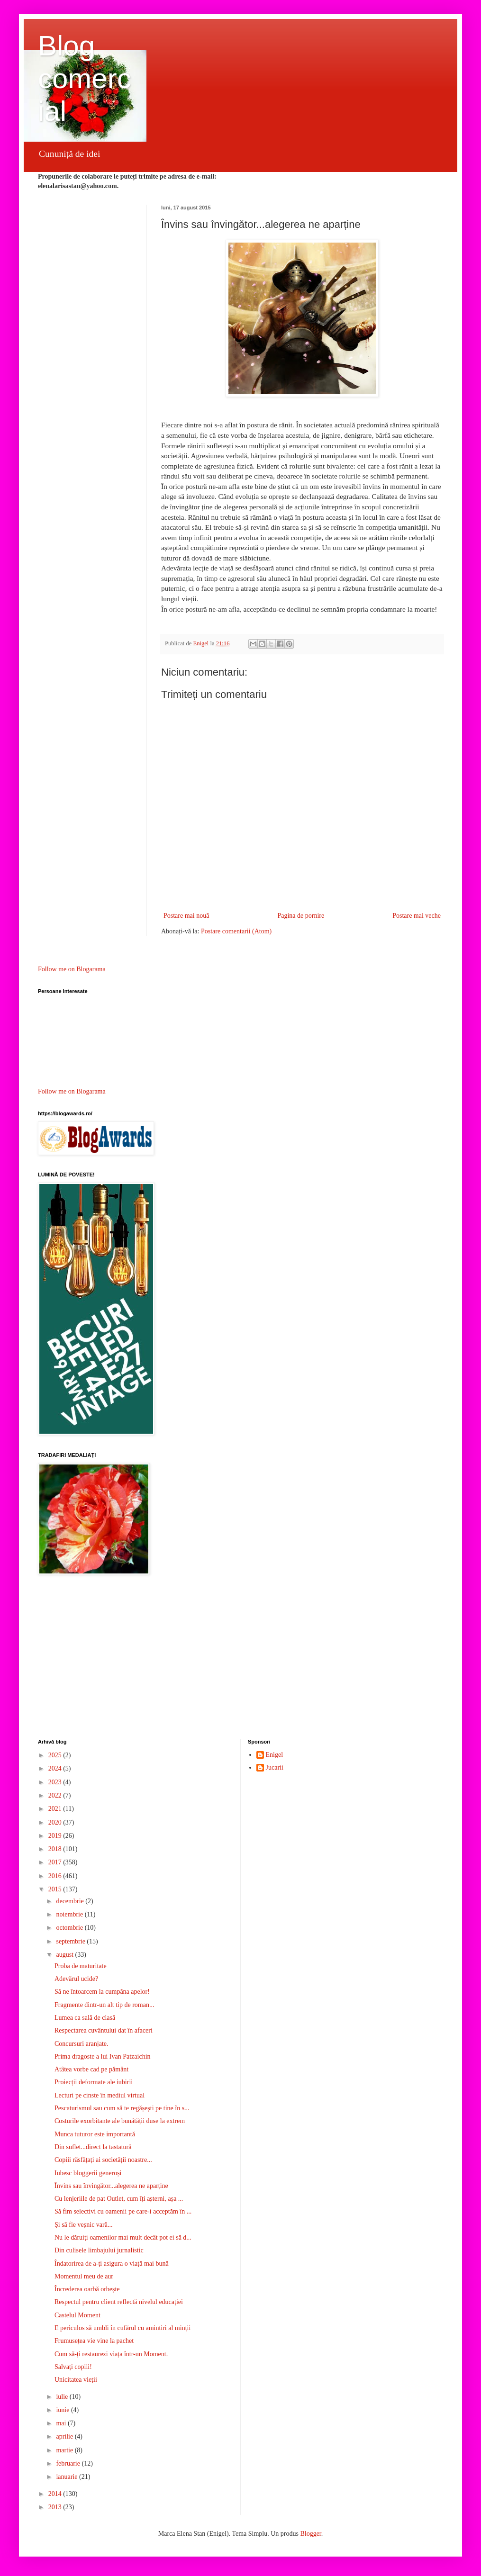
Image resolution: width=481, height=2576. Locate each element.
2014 (56, 2493)
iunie (63, 2409)
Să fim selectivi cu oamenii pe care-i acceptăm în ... (122, 2211)
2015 (56, 1889)
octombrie (70, 1927)
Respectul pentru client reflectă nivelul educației (118, 2301)
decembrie (70, 1901)
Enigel (274, 1754)
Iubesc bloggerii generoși (88, 2173)
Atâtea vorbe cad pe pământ (91, 2069)
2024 (56, 1768)
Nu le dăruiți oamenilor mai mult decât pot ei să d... (122, 2237)
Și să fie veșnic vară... (83, 2224)
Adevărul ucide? (76, 1978)
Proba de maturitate (80, 1966)
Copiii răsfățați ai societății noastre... (103, 2159)
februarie (69, 2463)
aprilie (65, 2436)
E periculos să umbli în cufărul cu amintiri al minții (122, 2328)
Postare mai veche (416, 915)
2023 (56, 1782)
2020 (56, 1822)
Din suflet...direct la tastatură (93, 2147)
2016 (56, 1876)
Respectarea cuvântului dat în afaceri (103, 2030)
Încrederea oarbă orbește (87, 2289)
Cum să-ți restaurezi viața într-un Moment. (111, 2354)
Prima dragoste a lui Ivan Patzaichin (102, 2056)
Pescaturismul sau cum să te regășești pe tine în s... (122, 2108)
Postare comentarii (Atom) (236, 931)
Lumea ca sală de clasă (84, 2017)
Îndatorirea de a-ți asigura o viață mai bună (111, 2263)
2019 (56, 1835)
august (65, 1954)
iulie (62, 2396)
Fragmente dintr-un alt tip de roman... (104, 2004)
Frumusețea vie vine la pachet (94, 2340)
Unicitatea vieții (75, 2379)
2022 (56, 1795)
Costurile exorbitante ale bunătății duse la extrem (119, 2120)
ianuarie (67, 2476)
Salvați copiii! (73, 2366)
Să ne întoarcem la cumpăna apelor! (102, 1991)
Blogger (310, 2533)
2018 (56, 1849)
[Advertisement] (240, 1658)
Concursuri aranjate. (81, 2043)
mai (62, 2423)
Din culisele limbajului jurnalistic (99, 2250)
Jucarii (274, 1767)
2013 (56, 2507)
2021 (56, 1808)
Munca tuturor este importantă (94, 2134)
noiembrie (70, 1914)
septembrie (71, 1941)
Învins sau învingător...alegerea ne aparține (111, 2185)
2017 (56, 1862)
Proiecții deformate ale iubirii (93, 2082)
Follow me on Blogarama (72, 969)
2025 (56, 1755)
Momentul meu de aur (83, 2276)
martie (65, 2450)
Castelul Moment (77, 2315)
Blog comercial (84, 78)
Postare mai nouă (186, 915)
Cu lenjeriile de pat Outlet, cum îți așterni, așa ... (118, 2198)
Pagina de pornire (300, 915)
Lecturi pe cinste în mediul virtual (99, 2095)
